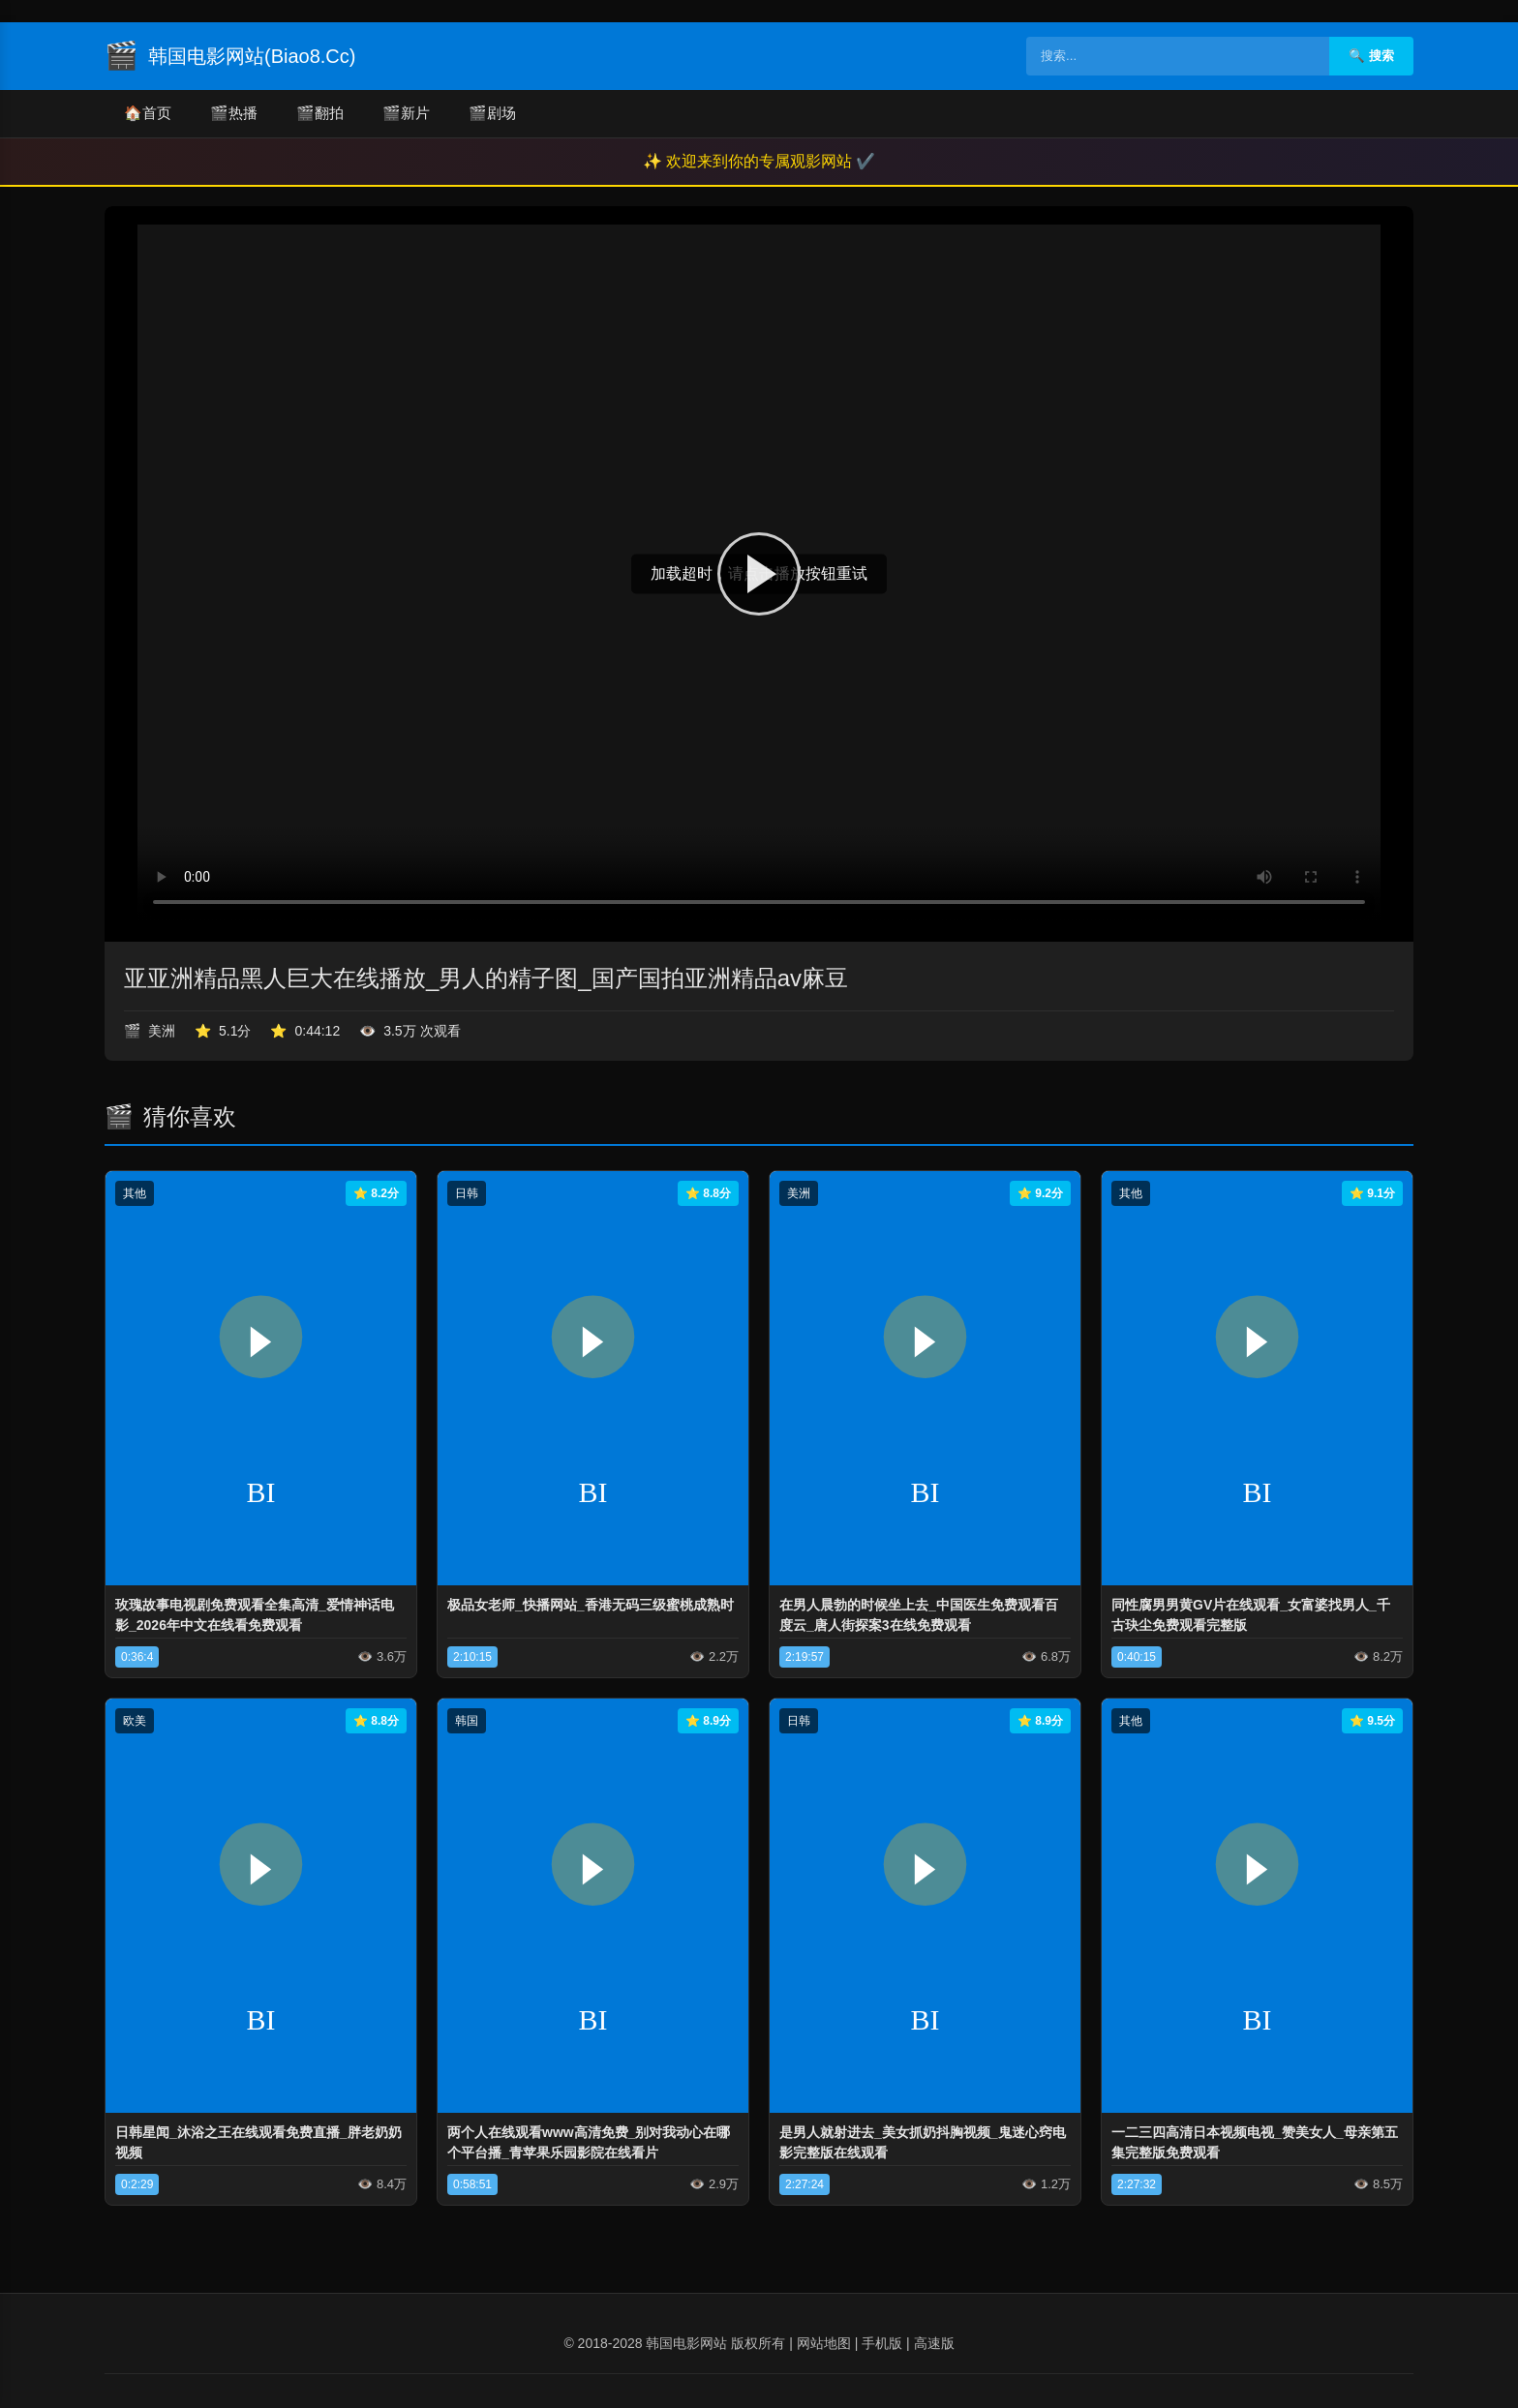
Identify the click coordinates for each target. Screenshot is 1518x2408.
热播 (234, 114)
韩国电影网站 (686, 2343)
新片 (406, 114)
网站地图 (824, 2343)
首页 (147, 114)
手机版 (882, 2343)
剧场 (492, 114)
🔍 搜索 (1371, 55)
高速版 (934, 2343)
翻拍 (320, 114)
